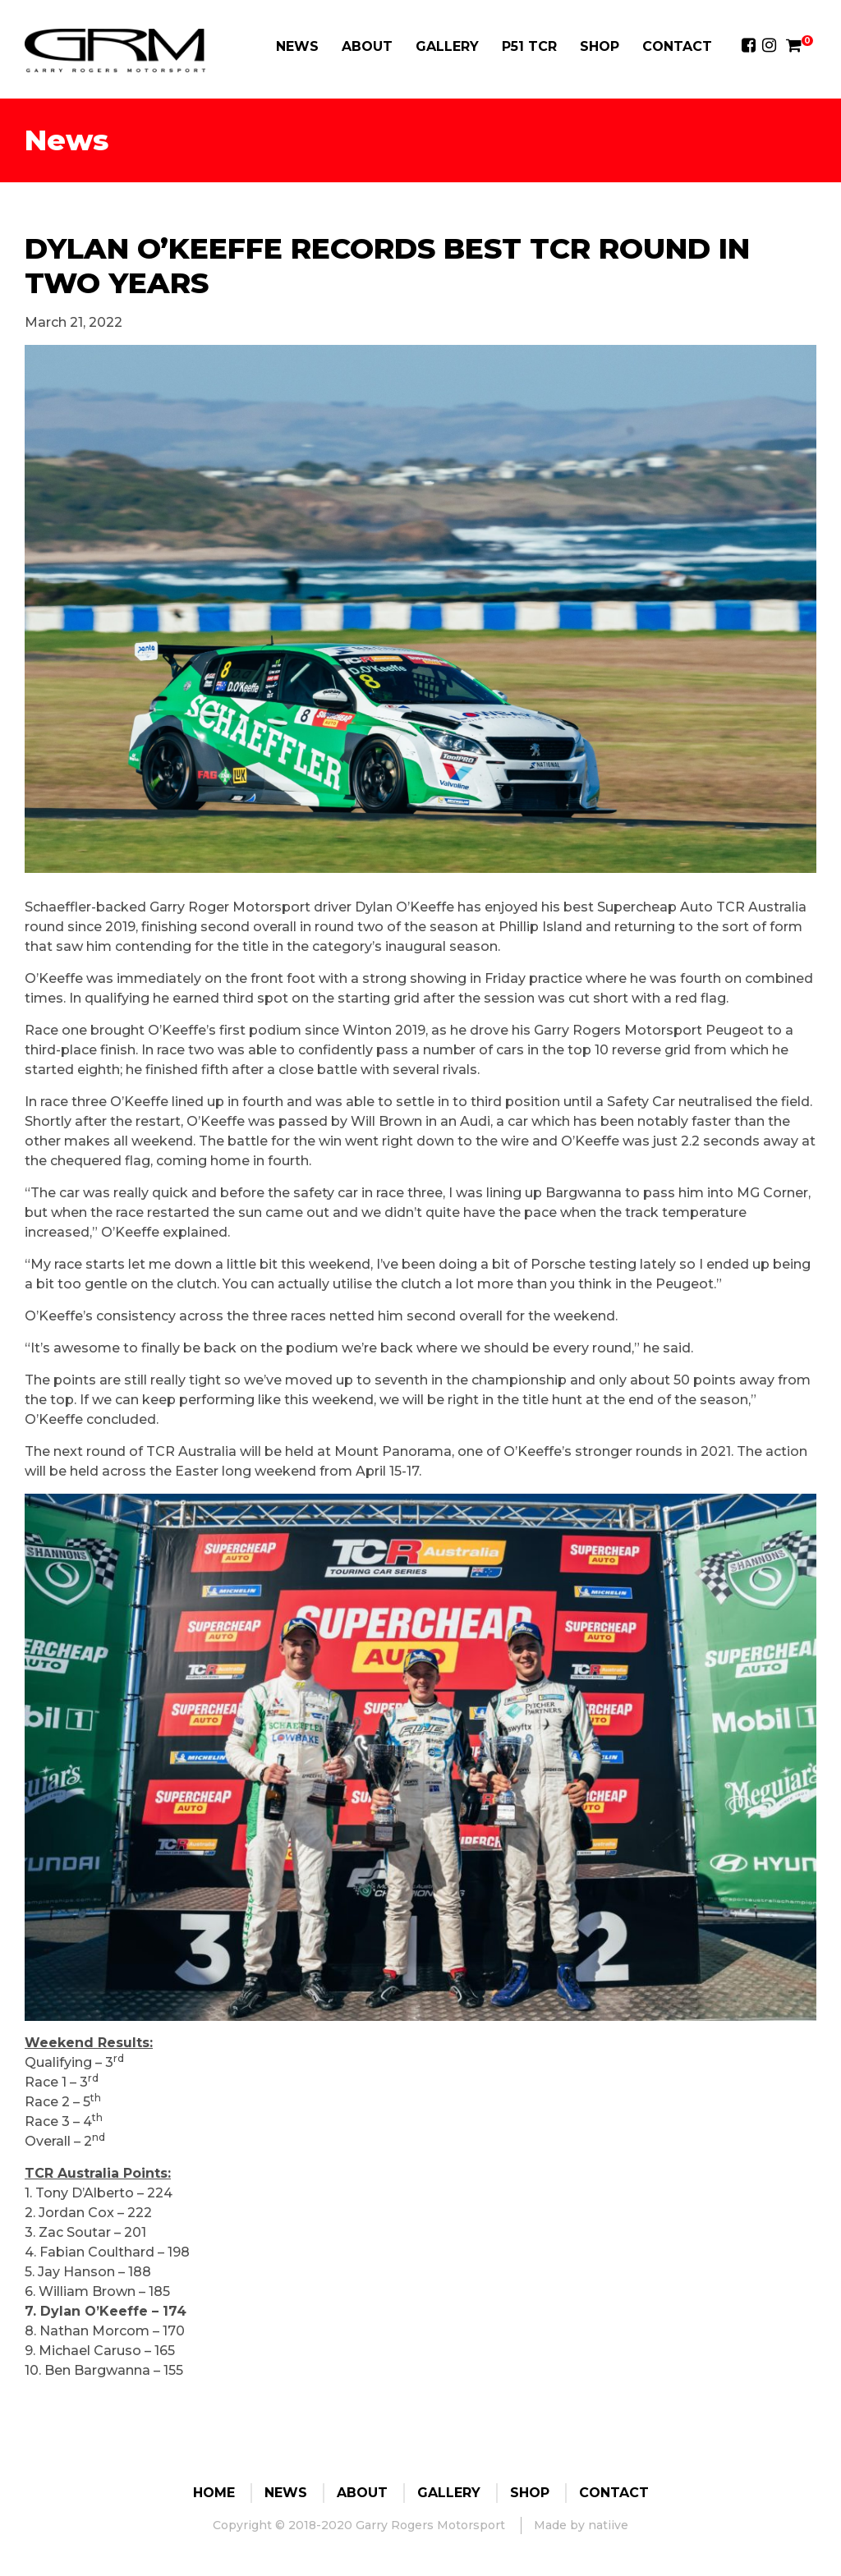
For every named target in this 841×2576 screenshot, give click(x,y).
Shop (599, 46)
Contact (677, 46)
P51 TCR (529, 46)
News (297, 46)
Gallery (447, 46)
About (367, 46)
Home (214, 2492)
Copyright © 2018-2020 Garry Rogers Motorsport (359, 2525)
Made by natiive (581, 2525)
